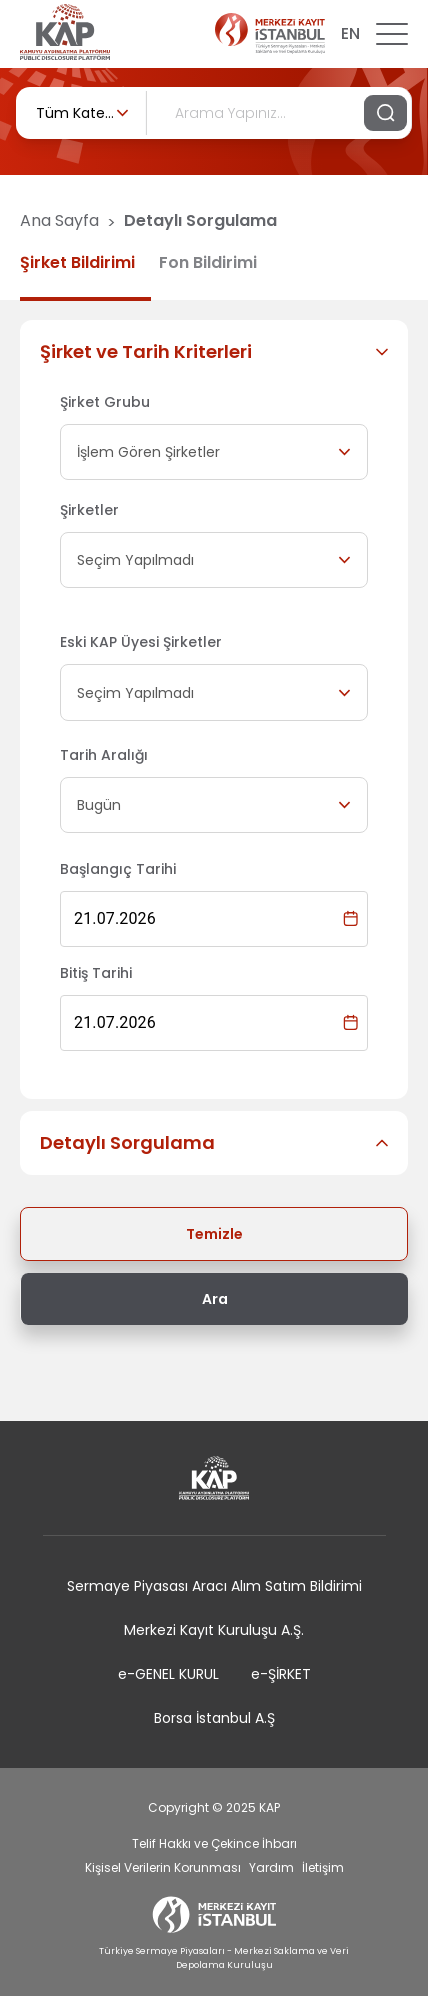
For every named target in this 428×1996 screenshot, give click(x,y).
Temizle (214, 1234)
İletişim (323, 1867)
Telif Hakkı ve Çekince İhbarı (214, 1843)
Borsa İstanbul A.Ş (214, 1718)
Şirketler (89, 510)
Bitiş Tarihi (96, 973)
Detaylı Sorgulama (200, 220)
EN (350, 33)
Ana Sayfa (59, 220)
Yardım (271, 1867)
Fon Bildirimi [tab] (208, 262)
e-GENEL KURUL (168, 1674)
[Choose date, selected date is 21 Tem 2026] (350, 918)
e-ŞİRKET (281, 1674)
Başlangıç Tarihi (118, 869)
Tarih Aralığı (104, 755)
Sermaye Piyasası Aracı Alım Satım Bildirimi (214, 1586)
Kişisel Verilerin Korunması (163, 1867)
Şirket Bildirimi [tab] (77, 262)
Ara (215, 1299)
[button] (214, 352)
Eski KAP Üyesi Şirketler (141, 642)
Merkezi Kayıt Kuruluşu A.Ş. (214, 1630)
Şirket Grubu (105, 402)
